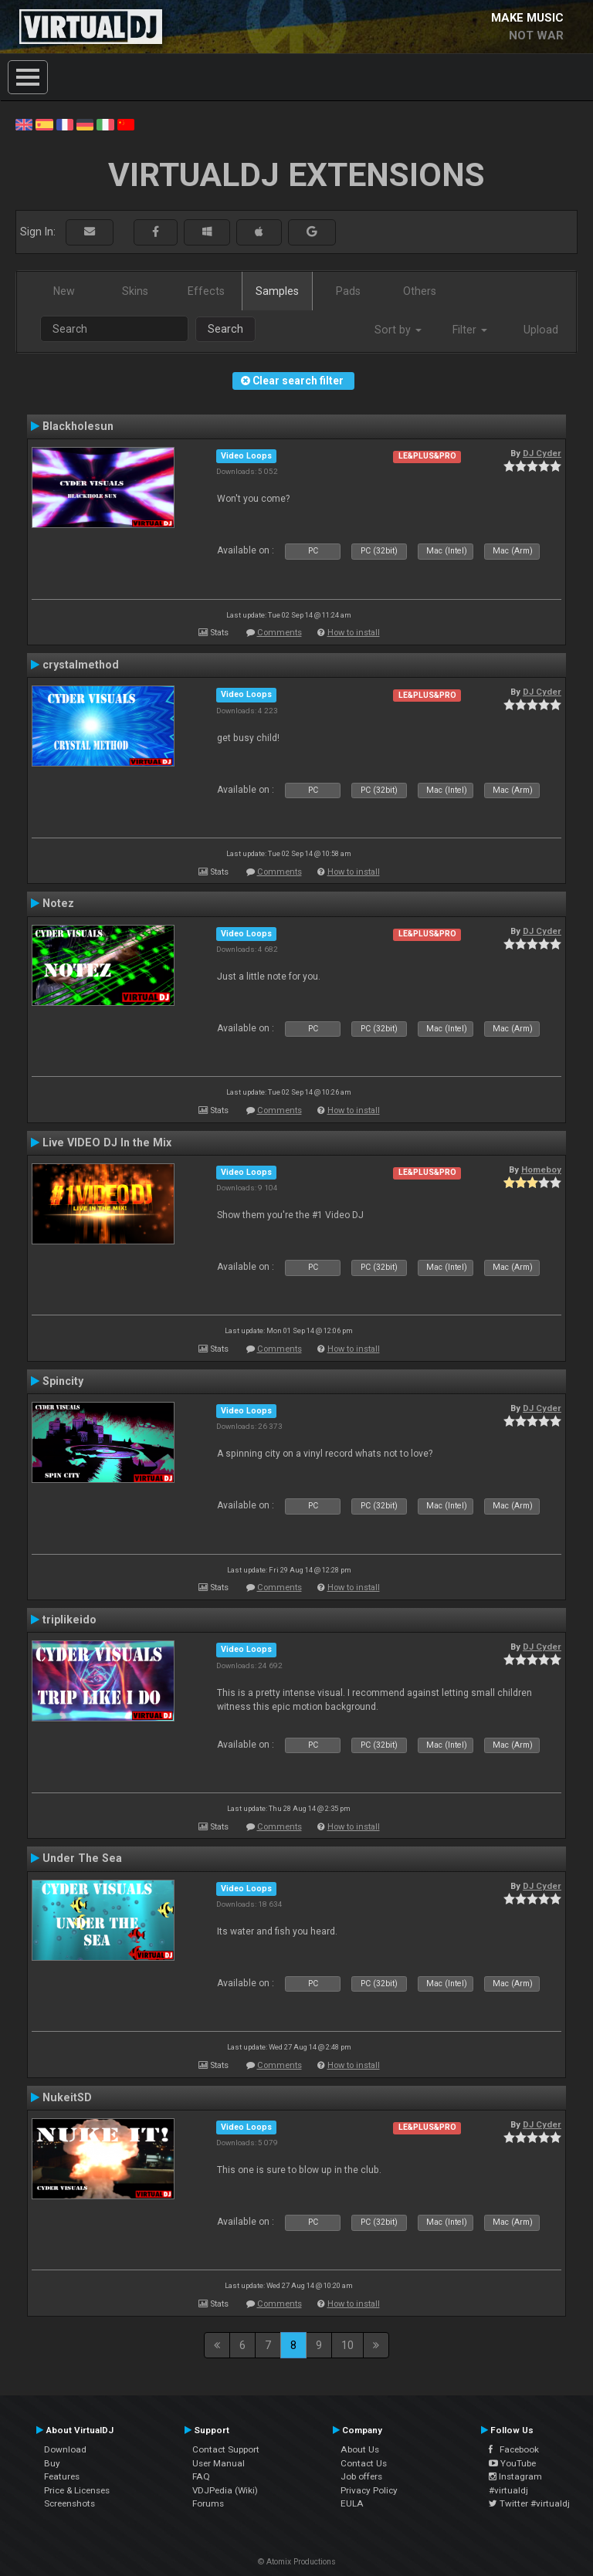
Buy (52, 2463)
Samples (277, 291)
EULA (352, 2503)
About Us (360, 2449)
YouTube (512, 2463)
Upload (541, 329)
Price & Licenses (77, 2490)
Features (62, 2476)
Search (225, 329)
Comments (279, 633)
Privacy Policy (369, 2490)
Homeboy (541, 1169)
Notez (58, 903)
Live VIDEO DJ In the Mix (106, 1142)
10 (347, 2345)
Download (65, 2449)
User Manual (218, 2463)
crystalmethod (80, 664)
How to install (353, 633)
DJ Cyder (542, 453)
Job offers (361, 2476)
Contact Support (225, 2449)
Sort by (398, 329)
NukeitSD (67, 2097)
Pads (348, 291)
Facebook (514, 2449)
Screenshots (69, 2503)
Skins (135, 291)
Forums (208, 2503)
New (64, 291)
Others (419, 291)
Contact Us (364, 2463)
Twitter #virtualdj (529, 2503)
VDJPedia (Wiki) (225, 2490)
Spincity (62, 1381)
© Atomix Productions (297, 2562)
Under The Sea (82, 1858)
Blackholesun (78, 426)
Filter (469, 329)
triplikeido (69, 1619)
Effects (206, 291)
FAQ (201, 2476)
